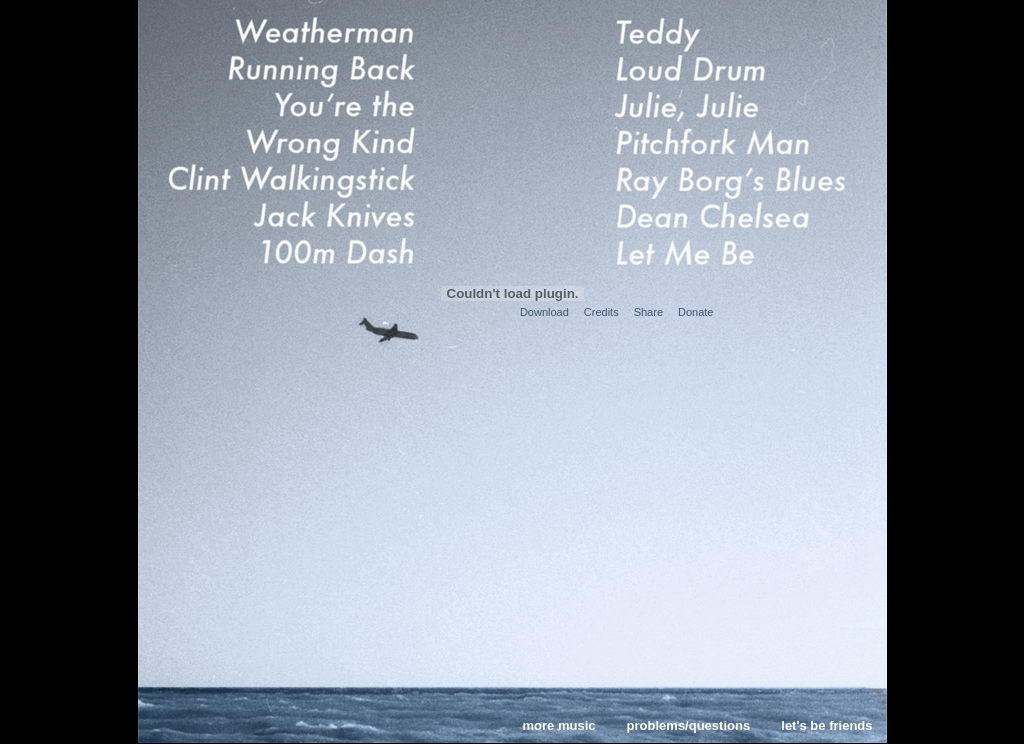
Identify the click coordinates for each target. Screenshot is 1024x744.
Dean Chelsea (733, 215)
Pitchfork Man (733, 141)
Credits (601, 312)
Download (544, 312)
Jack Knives (288, 215)
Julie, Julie (733, 105)
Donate (695, 312)
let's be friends (826, 725)
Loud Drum (733, 68)
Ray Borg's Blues (733, 177)
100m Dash (288, 252)
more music (559, 725)
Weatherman (288, 30)
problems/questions (689, 725)
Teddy (733, 30)
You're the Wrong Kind (288, 123)
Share (648, 312)
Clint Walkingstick (288, 177)
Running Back (288, 68)
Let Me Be (733, 252)
